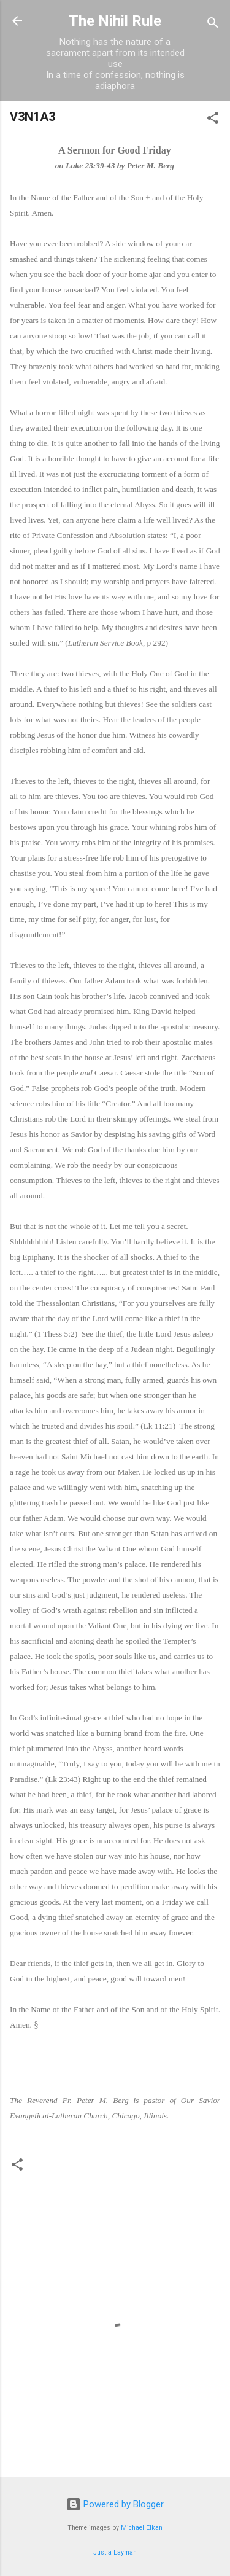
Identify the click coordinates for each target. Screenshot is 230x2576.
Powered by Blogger (115, 2504)
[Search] (212, 25)
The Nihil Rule (115, 20)
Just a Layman (115, 2552)
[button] (212, 120)
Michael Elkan (142, 2528)
